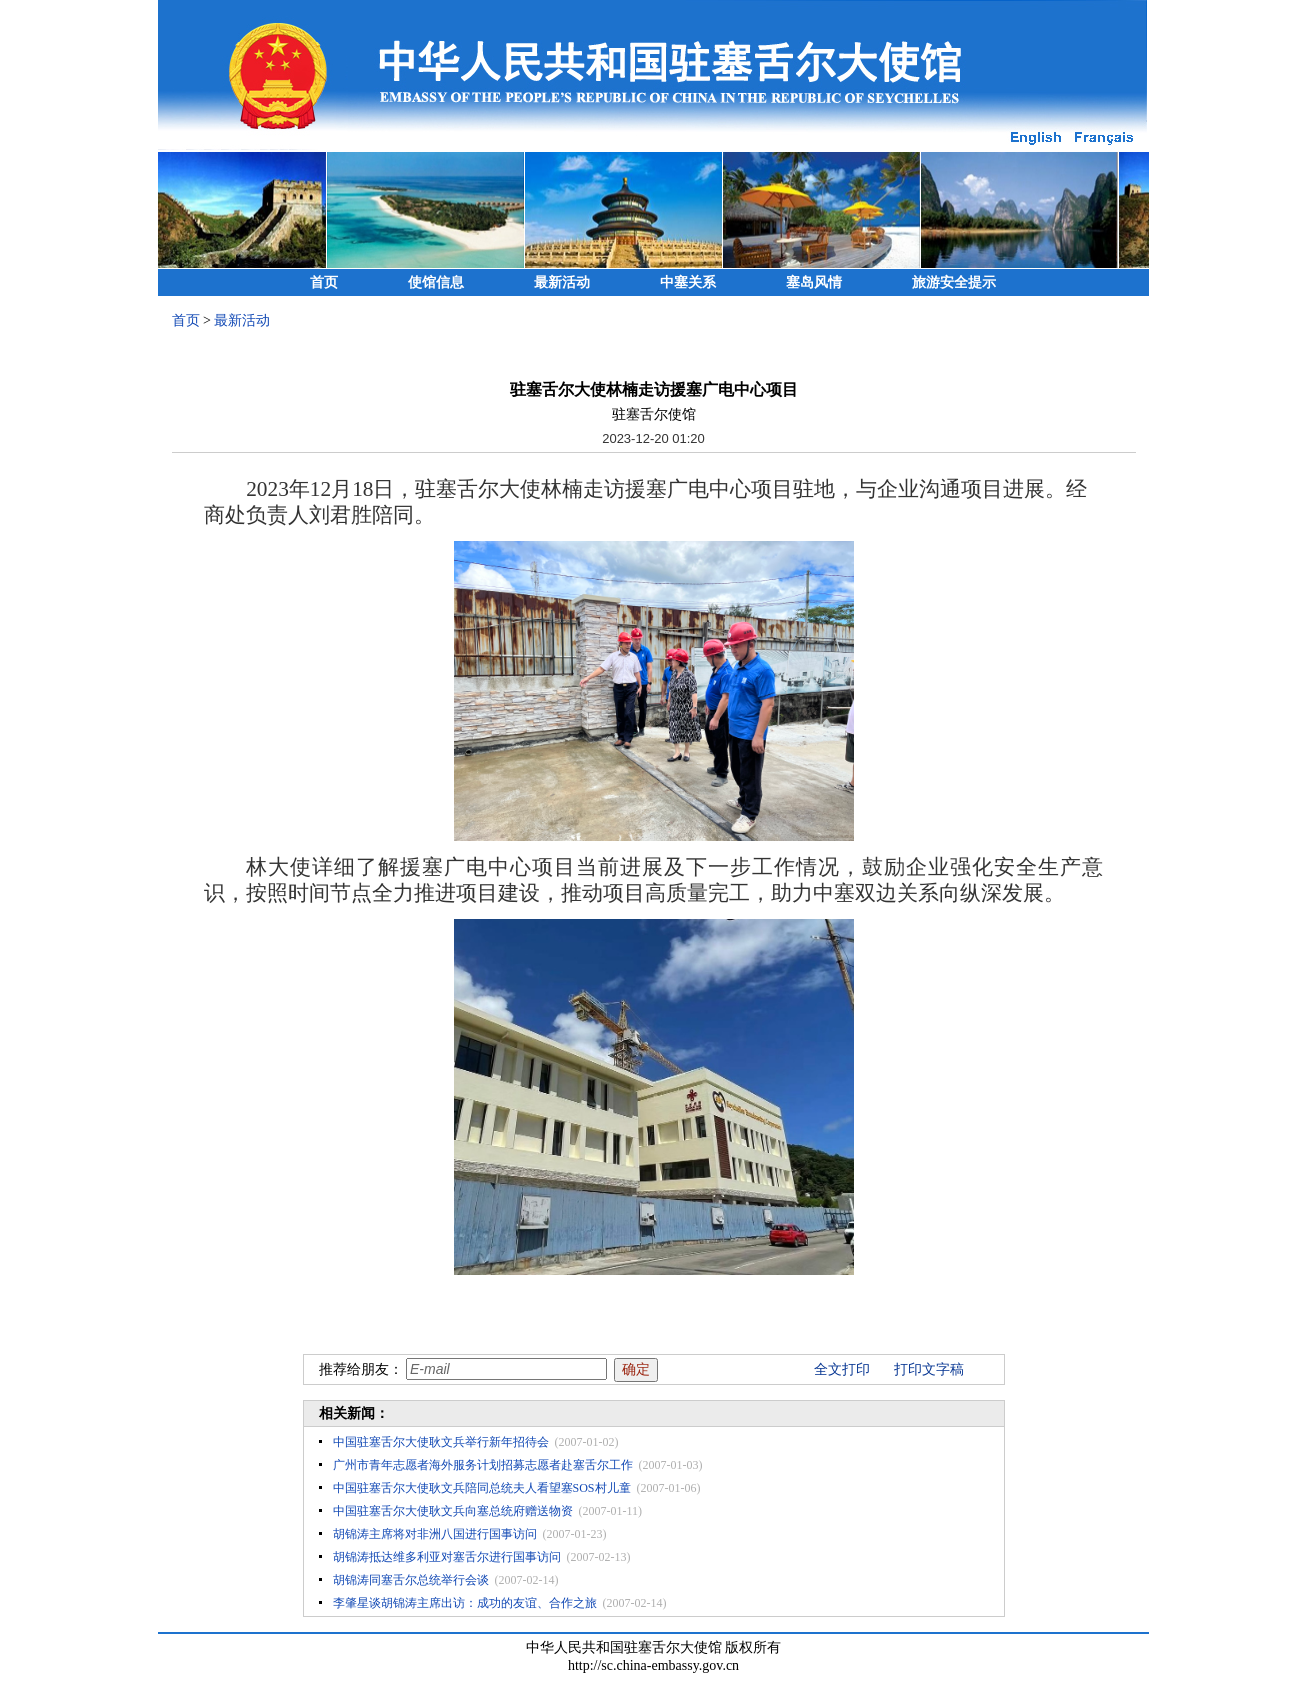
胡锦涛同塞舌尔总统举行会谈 (411, 1580)
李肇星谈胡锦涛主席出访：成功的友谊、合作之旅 (465, 1603)
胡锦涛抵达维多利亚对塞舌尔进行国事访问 (447, 1557)
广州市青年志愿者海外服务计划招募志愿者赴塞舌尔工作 (483, 1465)
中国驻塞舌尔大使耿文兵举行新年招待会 (441, 1442)
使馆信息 (436, 282)
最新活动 (562, 282)
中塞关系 (688, 282)
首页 (324, 282)
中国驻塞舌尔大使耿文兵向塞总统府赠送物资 (453, 1511)
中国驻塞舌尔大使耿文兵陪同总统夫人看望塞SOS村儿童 (482, 1488)
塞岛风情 (814, 282)
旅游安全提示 (954, 282)
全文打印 (842, 1369)
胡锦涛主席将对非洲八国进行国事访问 (435, 1534)
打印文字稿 (929, 1369)
